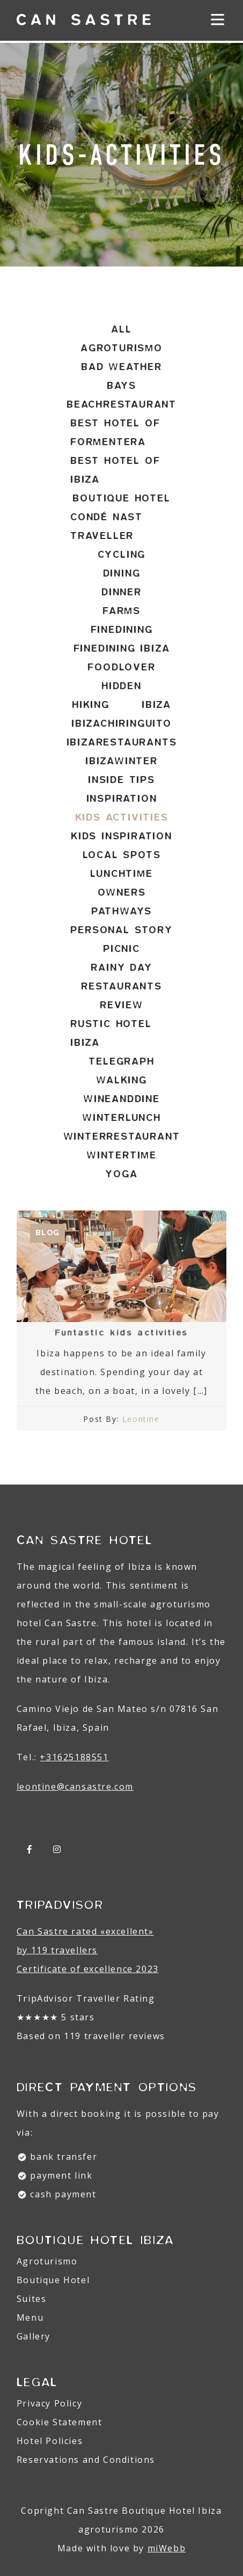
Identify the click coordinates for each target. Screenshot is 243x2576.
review (121, 1005)
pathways (121, 911)
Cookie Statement (59, 2422)
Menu (30, 2317)
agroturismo (121, 348)
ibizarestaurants (122, 742)
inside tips (121, 780)
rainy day (121, 967)
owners (122, 892)
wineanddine (121, 1099)
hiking (90, 705)
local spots (122, 855)
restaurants (121, 986)
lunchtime (121, 874)
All (121, 329)
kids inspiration (121, 836)
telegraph (121, 1061)
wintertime (121, 1155)
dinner (121, 592)
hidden (121, 686)
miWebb (167, 2548)
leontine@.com (75, 1786)
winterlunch (121, 1118)
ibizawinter (121, 761)
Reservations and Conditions (86, 2460)
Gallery (33, 2336)
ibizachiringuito (121, 723)
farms (121, 611)
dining (122, 573)
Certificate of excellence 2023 (88, 1969)
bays (121, 385)
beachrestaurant (121, 404)
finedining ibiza (121, 648)
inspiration (121, 798)
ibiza (156, 705)
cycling (122, 554)
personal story (121, 930)
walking (121, 1080)
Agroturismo (47, 2261)
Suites (32, 2299)
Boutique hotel (121, 498)
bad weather (121, 367)
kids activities (121, 817)
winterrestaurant (121, 1136)
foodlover (121, 667)
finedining (122, 629)
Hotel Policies (50, 2441)
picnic (121, 949)
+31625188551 (74, 1757)
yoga (121, 1174)
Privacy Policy (49, 2403)
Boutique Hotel (53, 2280)
